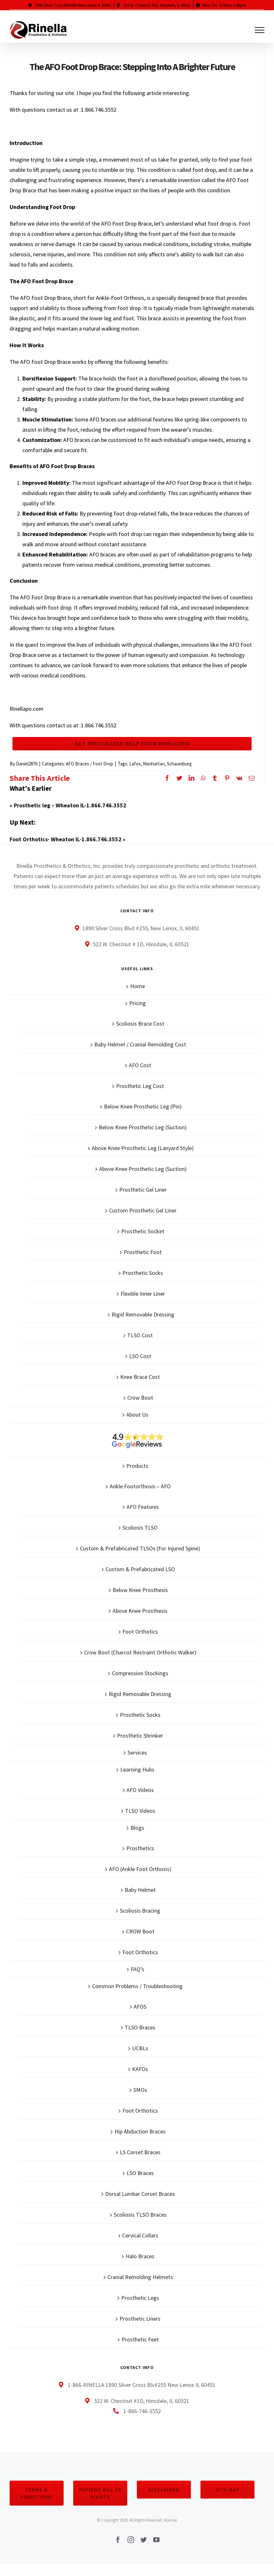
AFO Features (143, 1517)
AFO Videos (140, 1800)
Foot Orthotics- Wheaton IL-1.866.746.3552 (65, 850)
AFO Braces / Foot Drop (89, 775)
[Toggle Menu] (260, 30)
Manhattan (154, 775)
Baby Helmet (140, 1900)
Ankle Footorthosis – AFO (140, 1497)
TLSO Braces (140, 2038)
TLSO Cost (140, 1346)
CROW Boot (140, 1942)
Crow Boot (140, 1408)
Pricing (137, 1014)
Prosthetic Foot (143, 1263)
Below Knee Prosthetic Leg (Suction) (143, 1138)
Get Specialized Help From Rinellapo (131, 749)
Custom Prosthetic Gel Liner (142, 1221)
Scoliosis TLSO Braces (140, 2225)
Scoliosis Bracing (140, 1921)
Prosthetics (140, 1859)
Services (137, 1763)
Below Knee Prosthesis (140, 1600)
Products (137, 1476)
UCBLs (140, 2059)
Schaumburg (179, 775)
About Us (137, 1425)
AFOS (140, 2017)
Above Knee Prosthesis (140, 1621)
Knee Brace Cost (140, 1387)
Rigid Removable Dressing (143, 1325)
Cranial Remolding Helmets (140, 2288)
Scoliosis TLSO (140, 1538)
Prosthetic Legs (140, 2308)
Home (137, 997)
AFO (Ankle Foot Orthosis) (140, 1880)
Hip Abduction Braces (140, 2142)
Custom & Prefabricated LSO (140, 1580)
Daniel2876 (26, 775)
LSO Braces (140, 2184)
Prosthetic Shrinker (140, 1746)
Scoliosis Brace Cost (140, 1034)
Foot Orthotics (140, 1642)
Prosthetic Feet (140, 2350)
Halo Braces (140, 2267)
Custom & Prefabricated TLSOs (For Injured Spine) (140, 1559)
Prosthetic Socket (142, 1242)
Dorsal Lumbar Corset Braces (140, 2204)
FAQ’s (137, 1980)
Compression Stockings (140, 1684)
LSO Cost (140, 1367)
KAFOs (140, 2080)
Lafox (135, 775)
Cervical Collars (140, 2246)
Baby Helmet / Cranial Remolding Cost (140, 1055)
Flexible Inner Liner (143, 1304)
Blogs (137, 1838)
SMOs (140, 2100)
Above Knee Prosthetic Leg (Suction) (143, 1179)
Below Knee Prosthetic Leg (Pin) (143, 1117)
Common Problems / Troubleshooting (137, 1997)
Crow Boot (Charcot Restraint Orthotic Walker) (140, 1663)
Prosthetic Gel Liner (143, 1200)
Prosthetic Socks (142, 1283)
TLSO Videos (140, 1821)
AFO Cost (140, 1076)
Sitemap (170, 2531)
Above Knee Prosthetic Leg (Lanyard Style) (143, 1159)
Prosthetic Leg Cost (140, 1096)
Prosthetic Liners (140, 2329)
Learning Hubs (137, 1780)
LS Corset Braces (140, 2163)
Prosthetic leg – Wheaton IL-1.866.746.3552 (70, 816)
